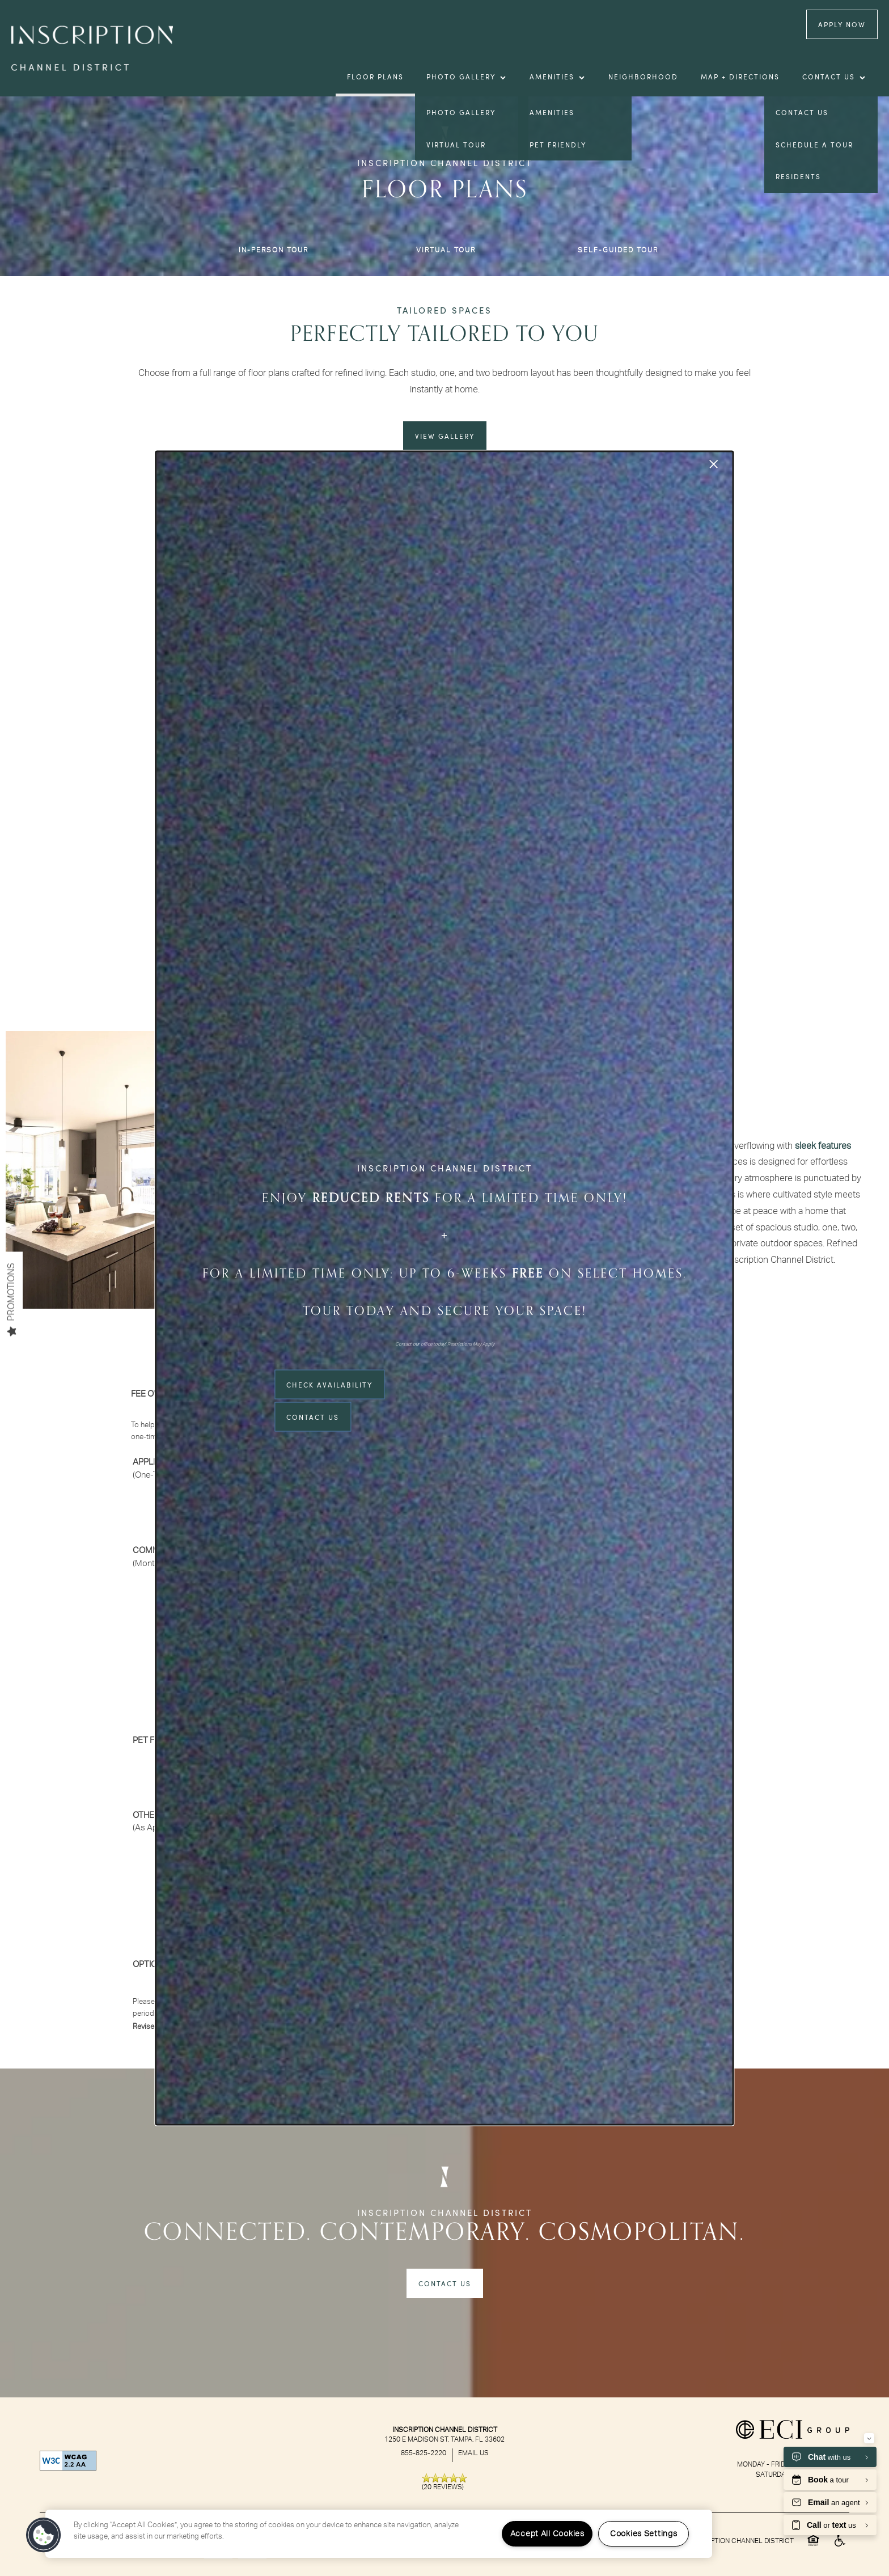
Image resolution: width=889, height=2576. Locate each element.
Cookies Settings (644, 2534)
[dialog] (444, 1288)
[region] (378, 2534)
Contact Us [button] (312, 1417)
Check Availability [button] (329, 1384)
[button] (44, 2535)
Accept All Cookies (547, 2534)
